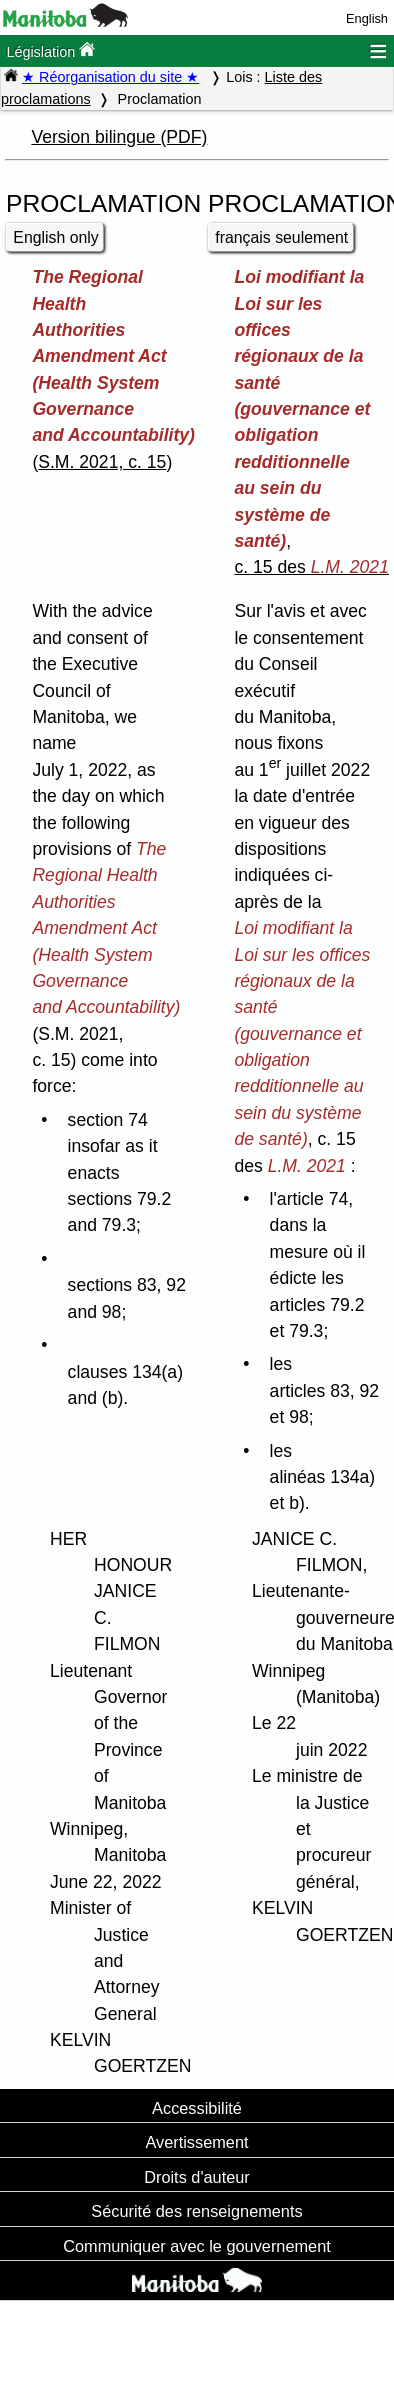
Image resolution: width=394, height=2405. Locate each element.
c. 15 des (311, 567)
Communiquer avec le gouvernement (196, 2246)
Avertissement (196, 2142)
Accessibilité (197, 2108)
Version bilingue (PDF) (119, 137)
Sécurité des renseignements (196, 2211)
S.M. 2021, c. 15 (102, 462)
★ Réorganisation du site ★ (110, 77)
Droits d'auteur (197, 2177)
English (367, 18)
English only (55, 237)
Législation (50, 50)
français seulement (281, 237)
